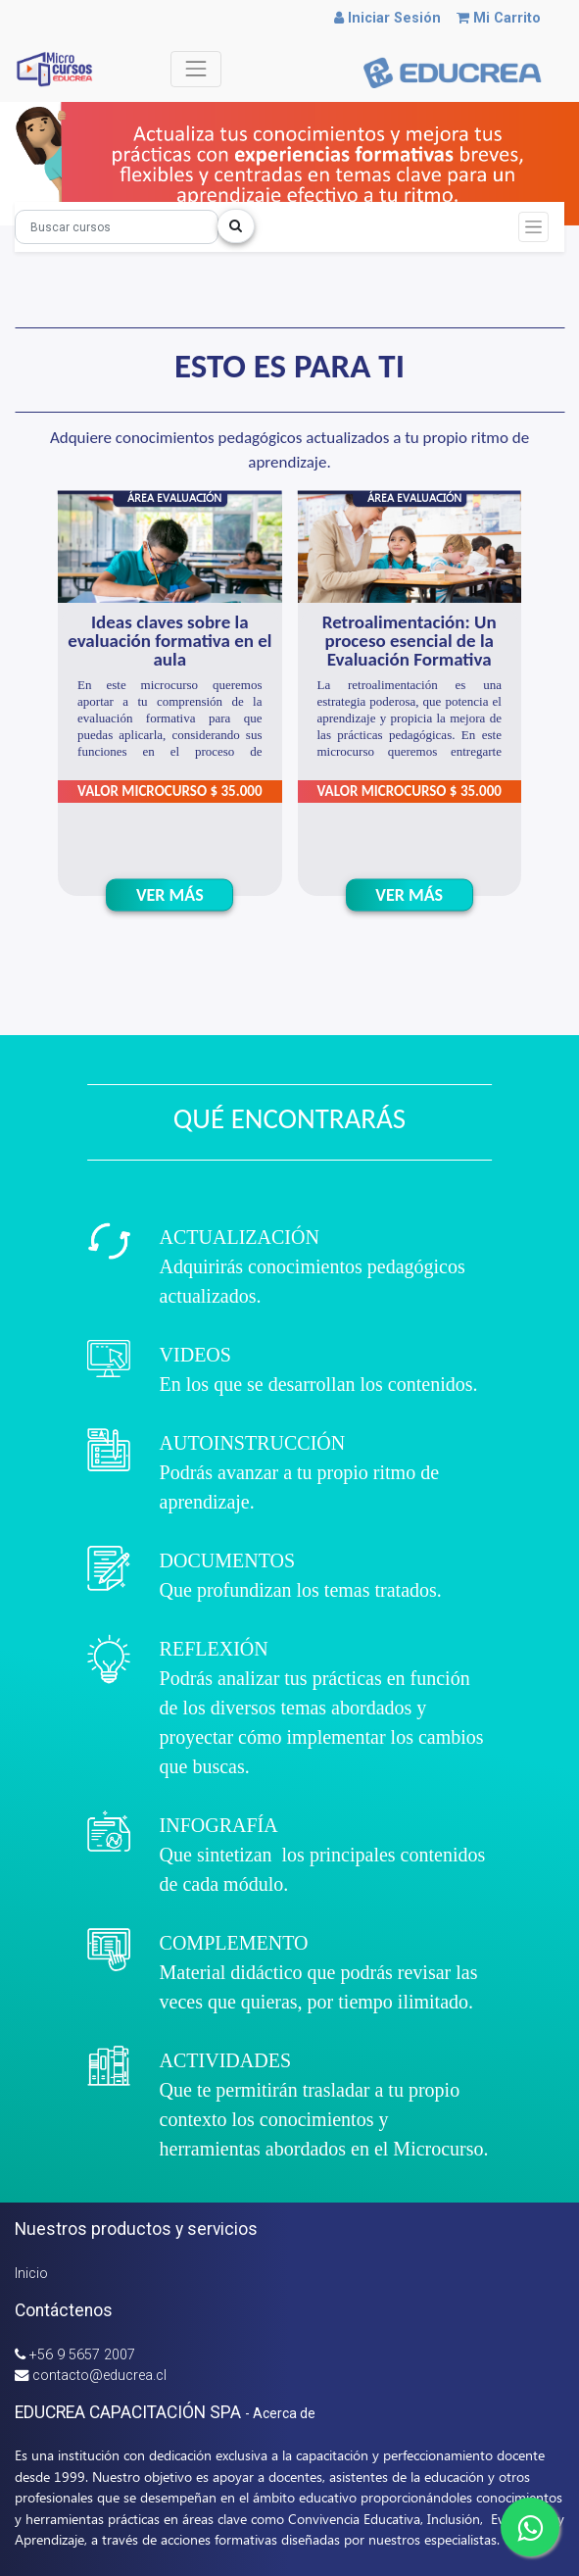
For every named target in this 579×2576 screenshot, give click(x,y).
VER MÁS (170, 894)
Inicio (31, 2273)
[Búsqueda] (116, 227)
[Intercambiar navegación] (533, 227)
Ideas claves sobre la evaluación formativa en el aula (169, 640)
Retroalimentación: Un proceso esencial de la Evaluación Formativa (409, 640)
